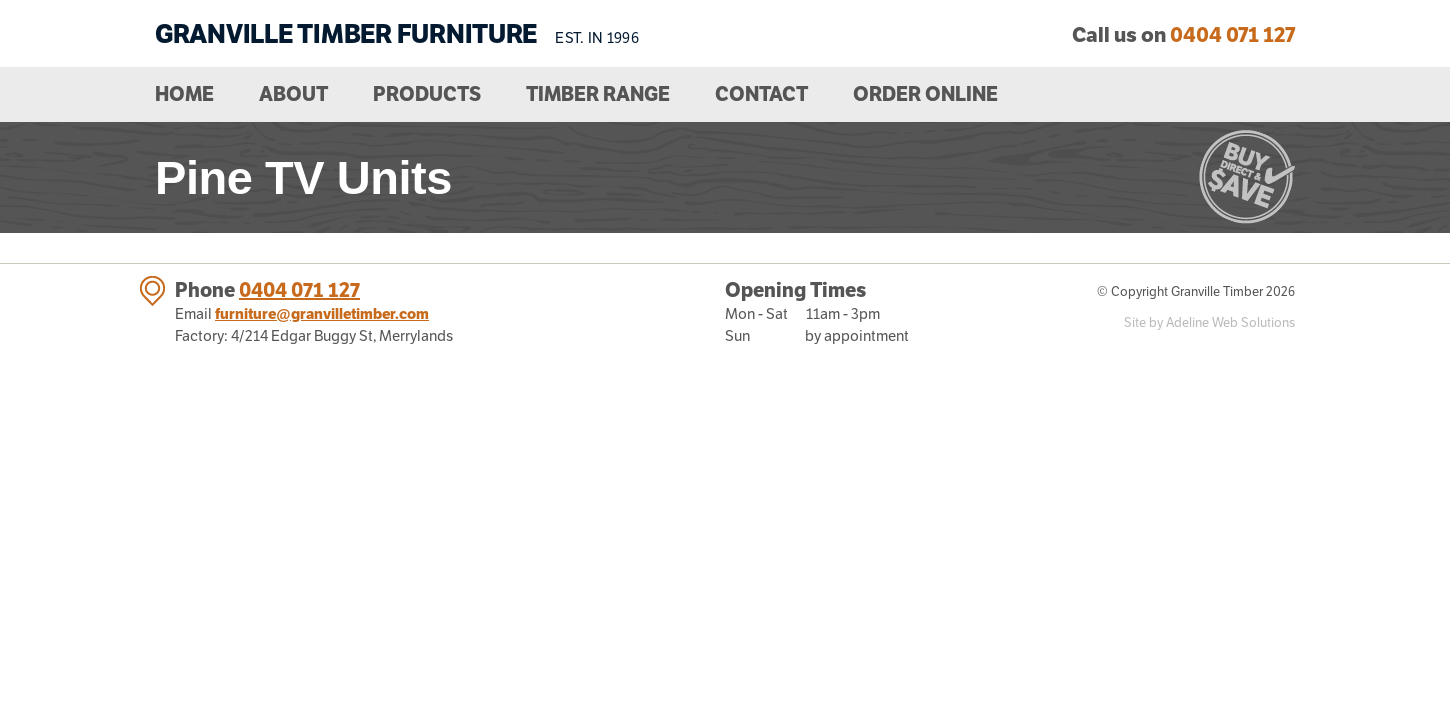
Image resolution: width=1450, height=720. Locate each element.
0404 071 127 (299, 290)
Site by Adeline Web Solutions (1209, 322)
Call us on (1183, 34)
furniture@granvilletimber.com (322, 313)
